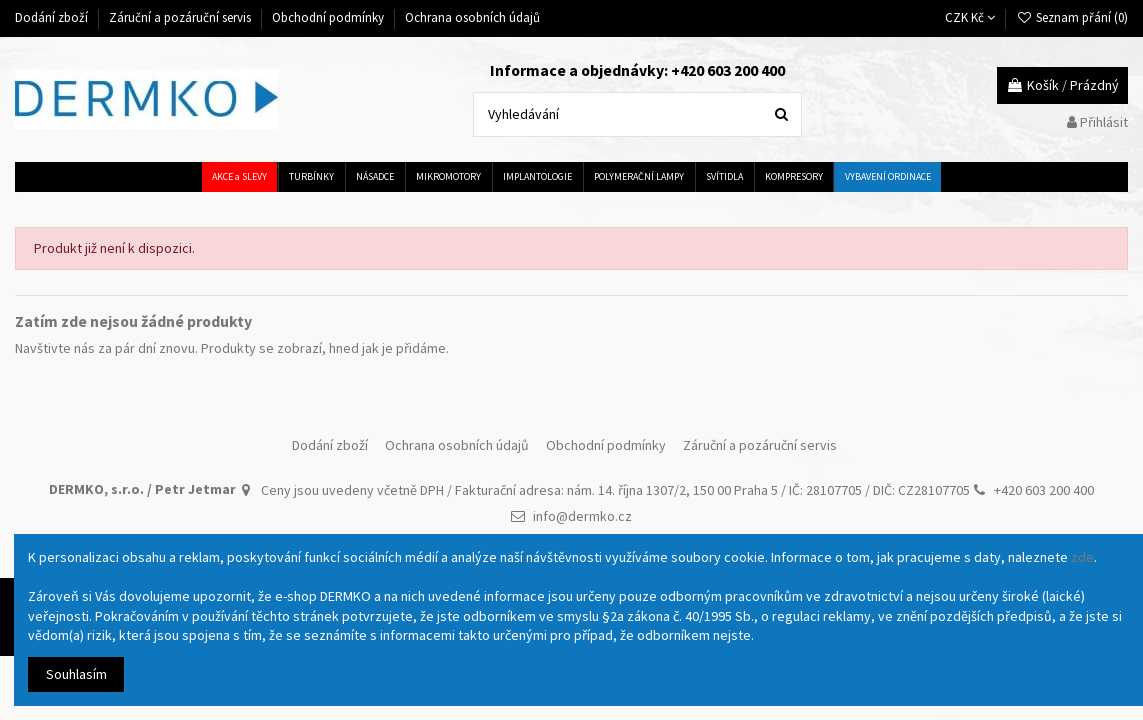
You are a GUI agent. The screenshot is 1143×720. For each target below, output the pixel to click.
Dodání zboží (53, 17)
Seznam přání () (1072, 17)
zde (1082, 557)
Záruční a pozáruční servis (181, 17)
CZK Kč (970, 17)
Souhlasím (76, 674)
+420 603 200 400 (1044, 490)
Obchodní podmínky (329, 17)
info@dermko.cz (582, 516)
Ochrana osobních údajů (472, 17)
